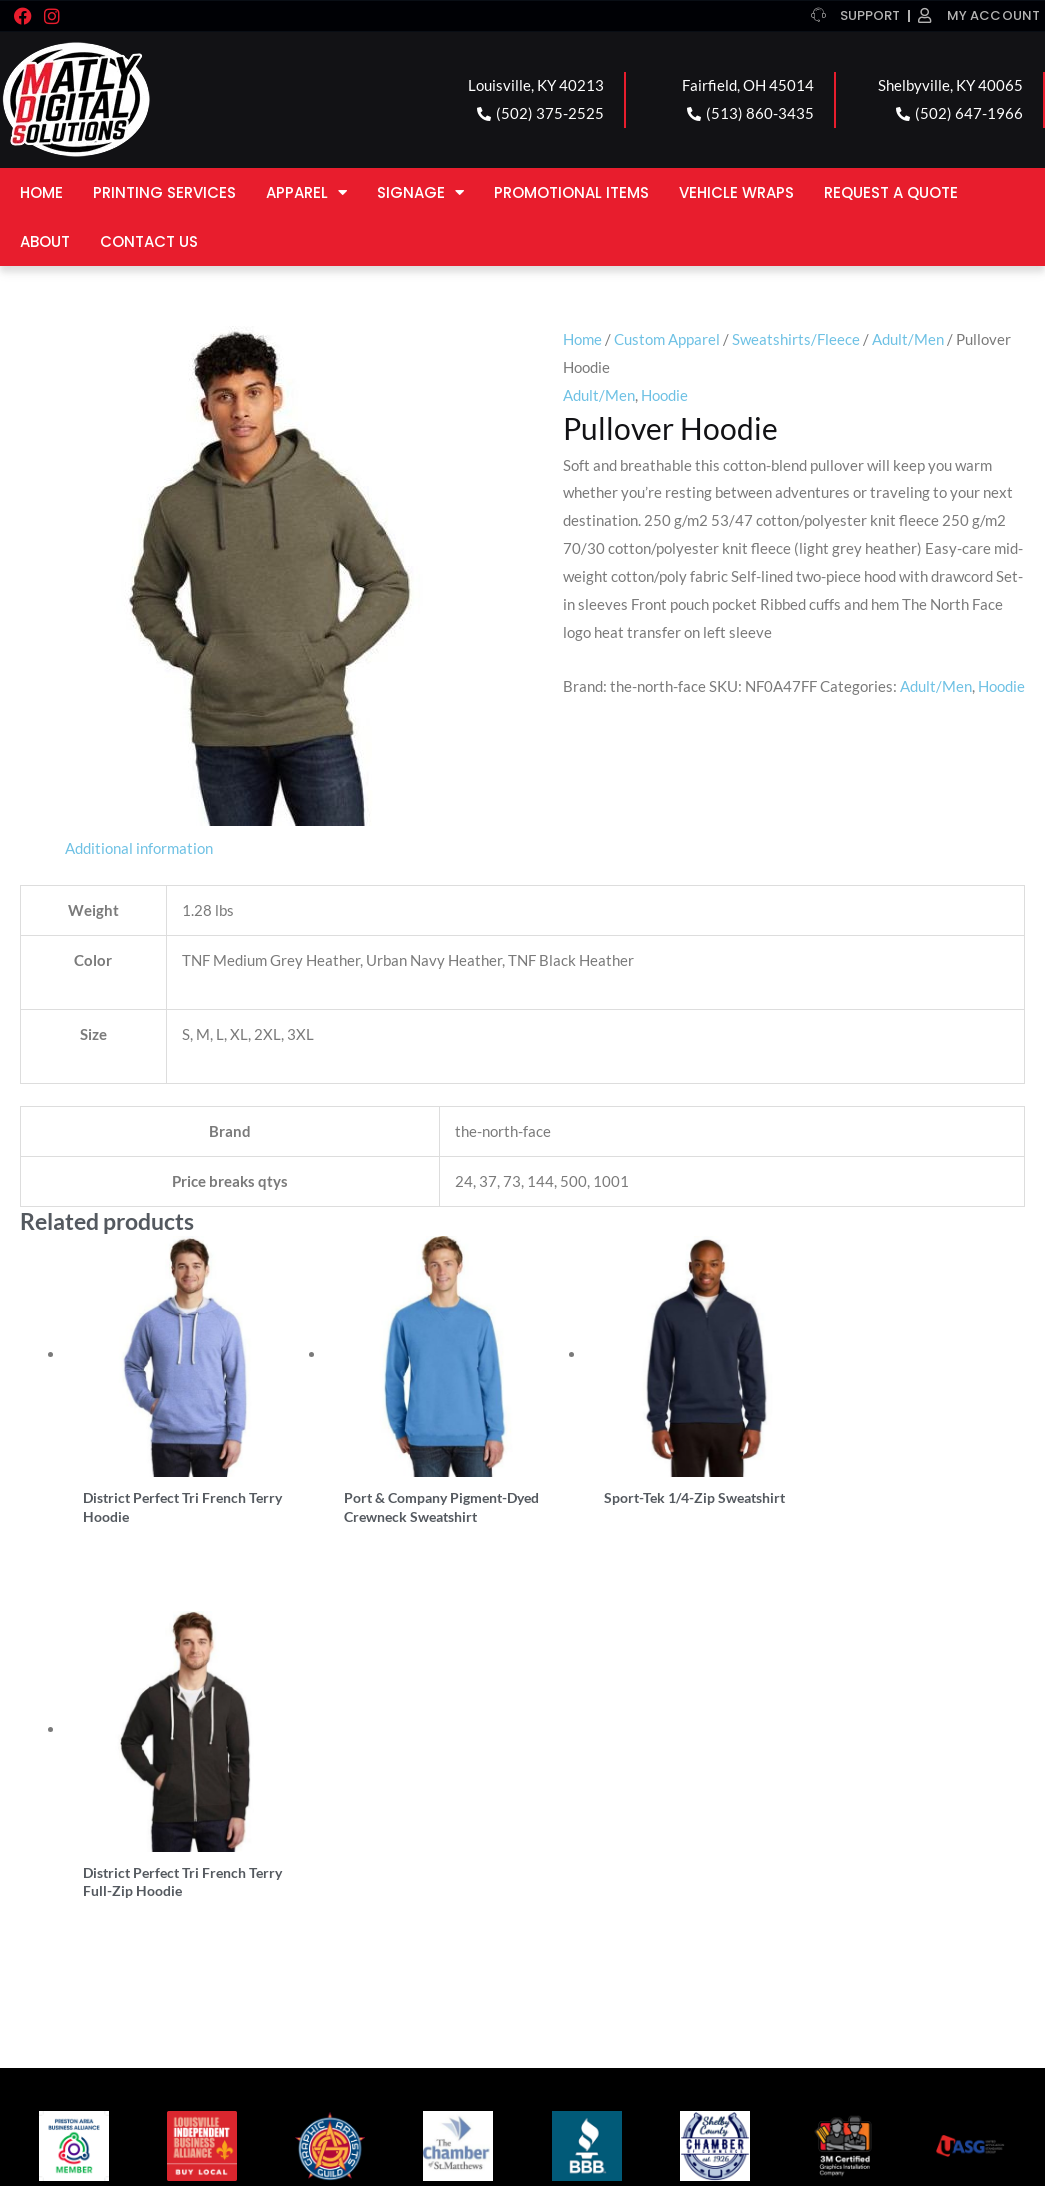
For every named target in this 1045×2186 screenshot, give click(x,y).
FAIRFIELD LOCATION (370, 1878)
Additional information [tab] (139, 848)
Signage (420, 192)
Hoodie (664, 395)
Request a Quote (891, 192)
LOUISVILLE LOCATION (114, 1878)
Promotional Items (571, 192)
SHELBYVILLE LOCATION (644, 1878)
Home (41, 192)
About (45, 241)
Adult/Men (908, 339)
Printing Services (164, 192)
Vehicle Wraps (736, 192)
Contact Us (149, 241)
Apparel (306, 192)
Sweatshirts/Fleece (796, 339)
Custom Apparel (667, 339)
